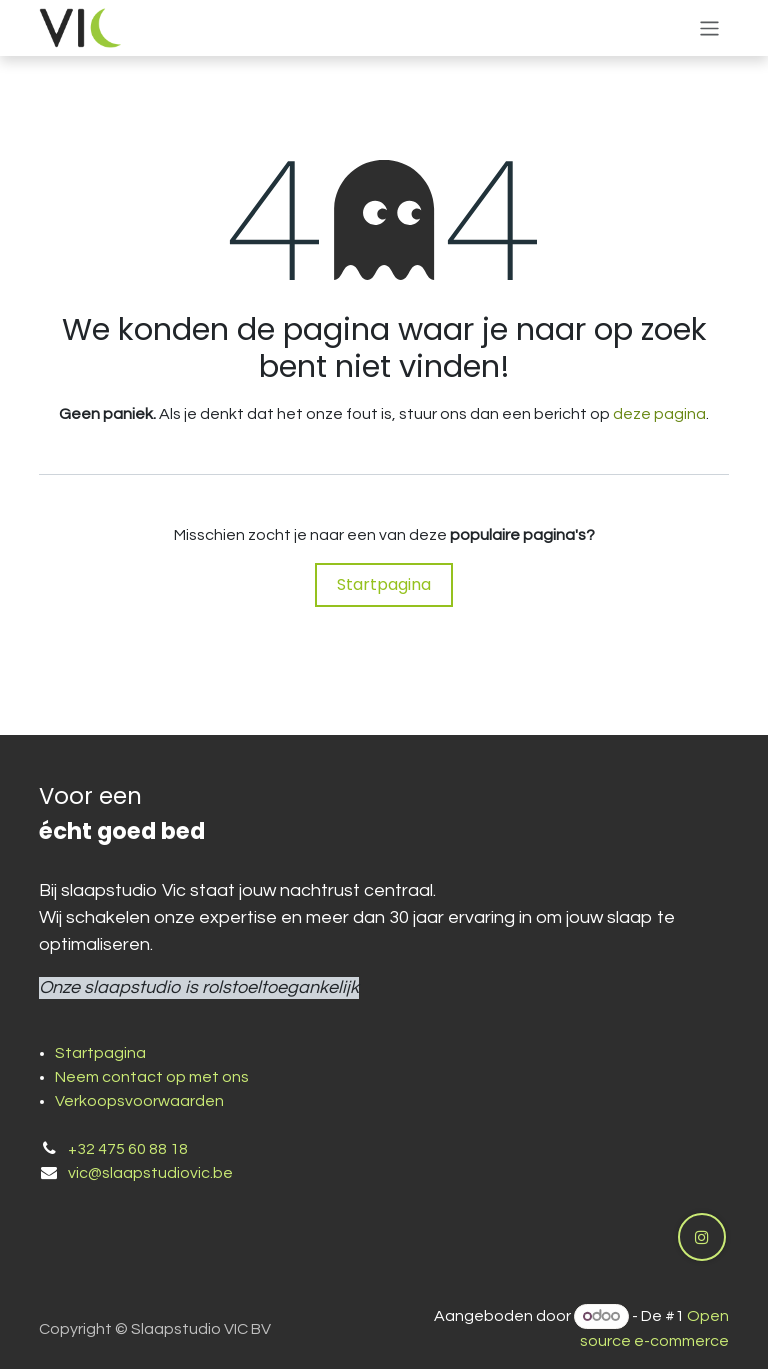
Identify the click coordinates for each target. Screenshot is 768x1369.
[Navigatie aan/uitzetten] (709, 27)
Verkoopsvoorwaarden (139, 1101)
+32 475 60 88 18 (128, 1149)
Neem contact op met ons (152, 1077)
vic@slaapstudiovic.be (150, 1173)
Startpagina (384, 584)
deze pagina (659, 414)
